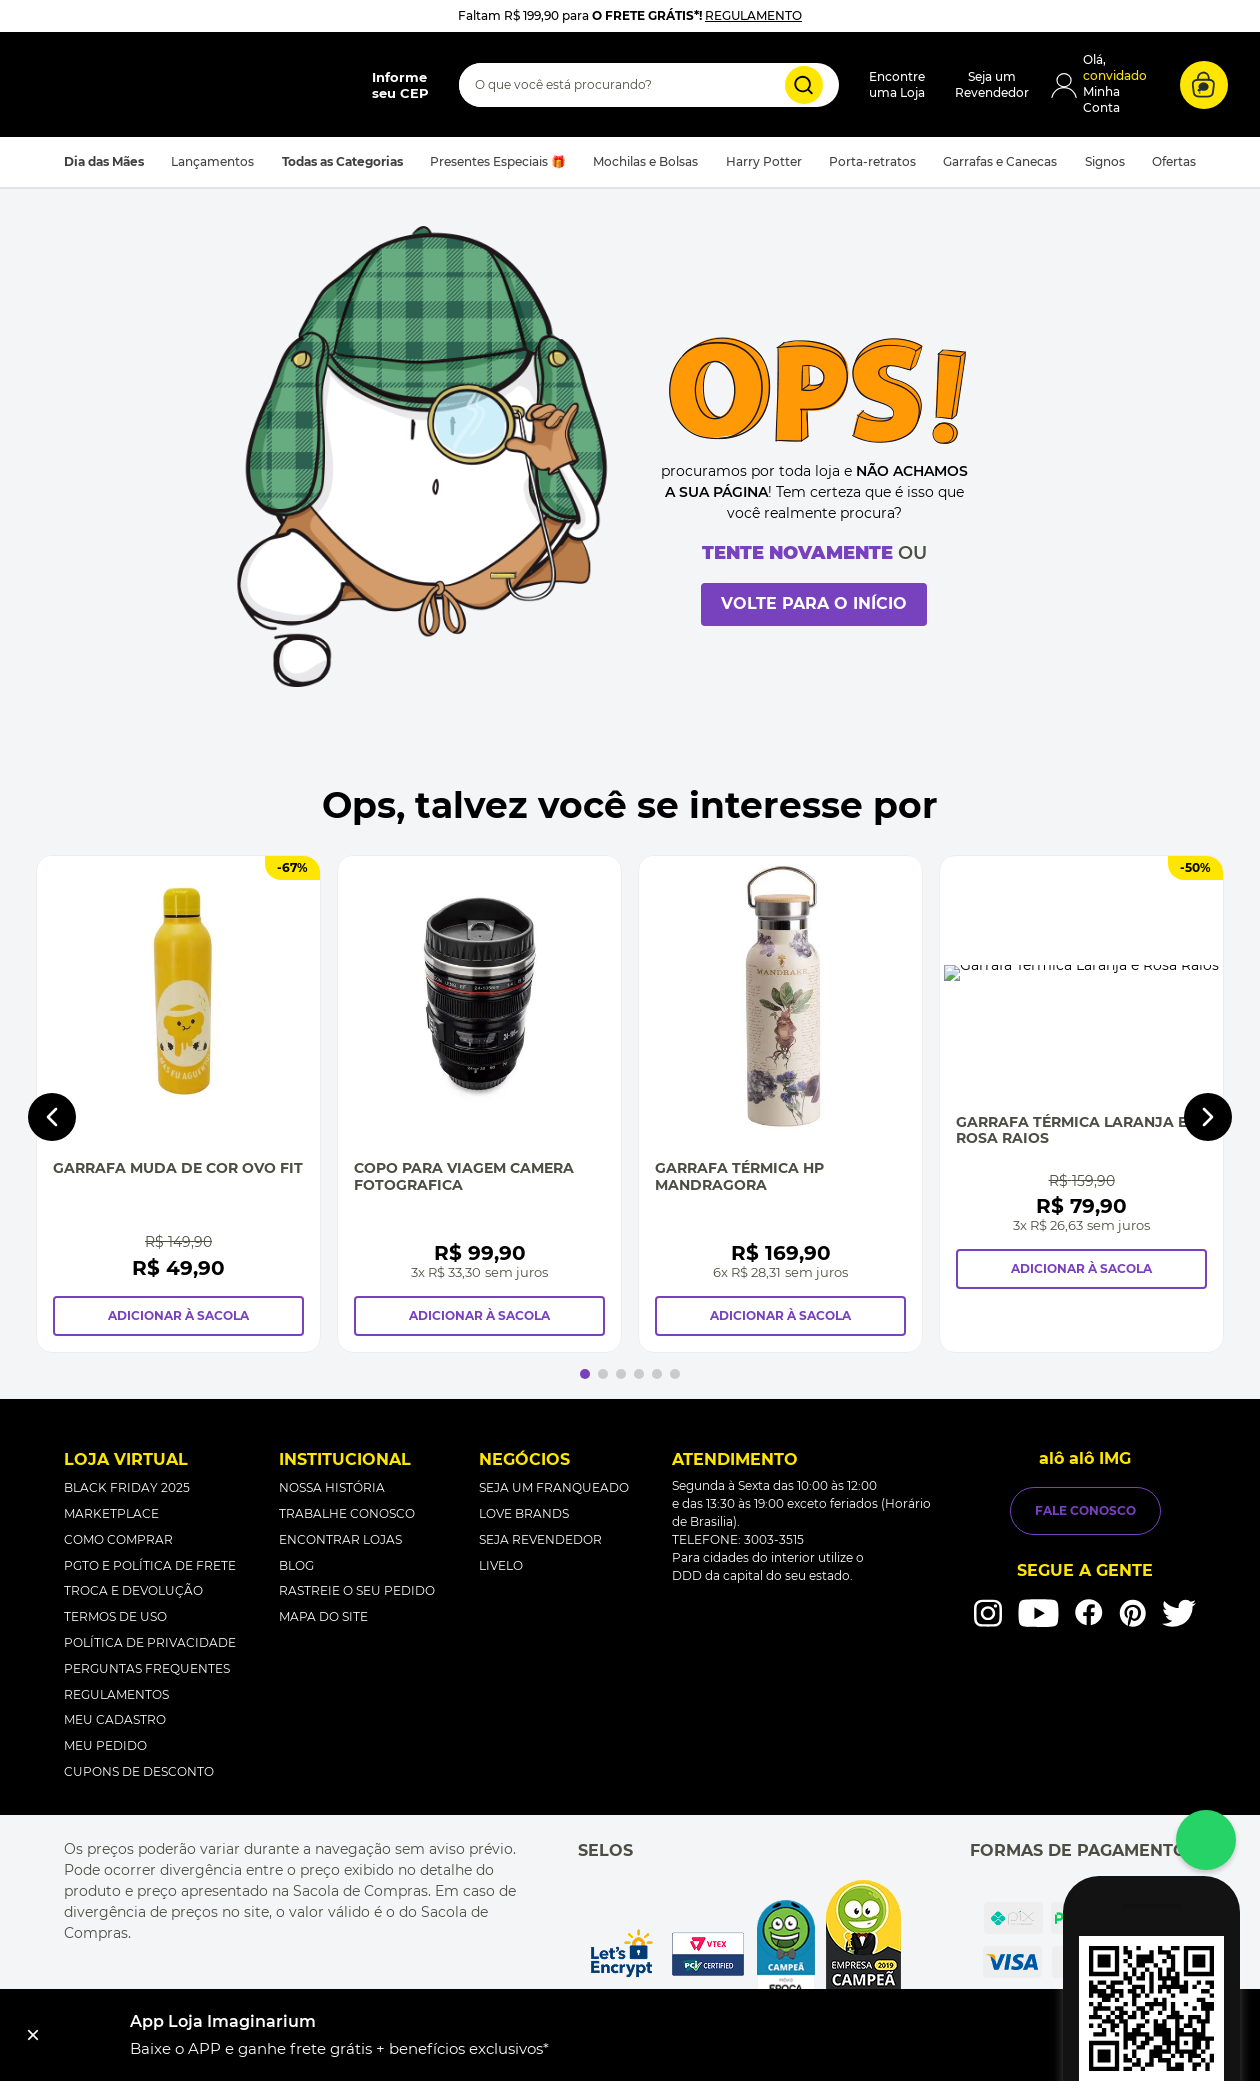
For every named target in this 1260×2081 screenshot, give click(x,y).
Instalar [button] (1204, 2035)
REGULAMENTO (754, 15)
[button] (195, 128)
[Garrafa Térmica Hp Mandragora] (1031, 1069)
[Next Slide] (1208, 1069)
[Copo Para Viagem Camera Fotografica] (630, 1069)
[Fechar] (33, 2035)
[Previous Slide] (52, 1069)
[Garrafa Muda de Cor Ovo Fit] (229, 1069)
